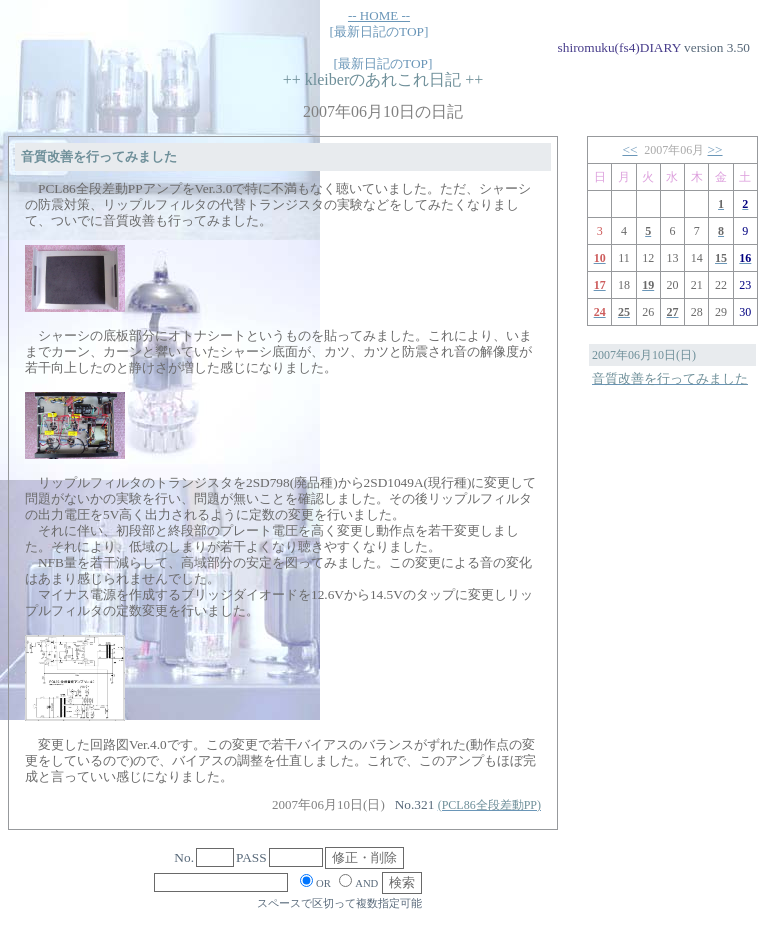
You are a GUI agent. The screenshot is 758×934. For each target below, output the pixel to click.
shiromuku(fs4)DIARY (619, 47)
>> (715, 149)
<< (629, 149)
